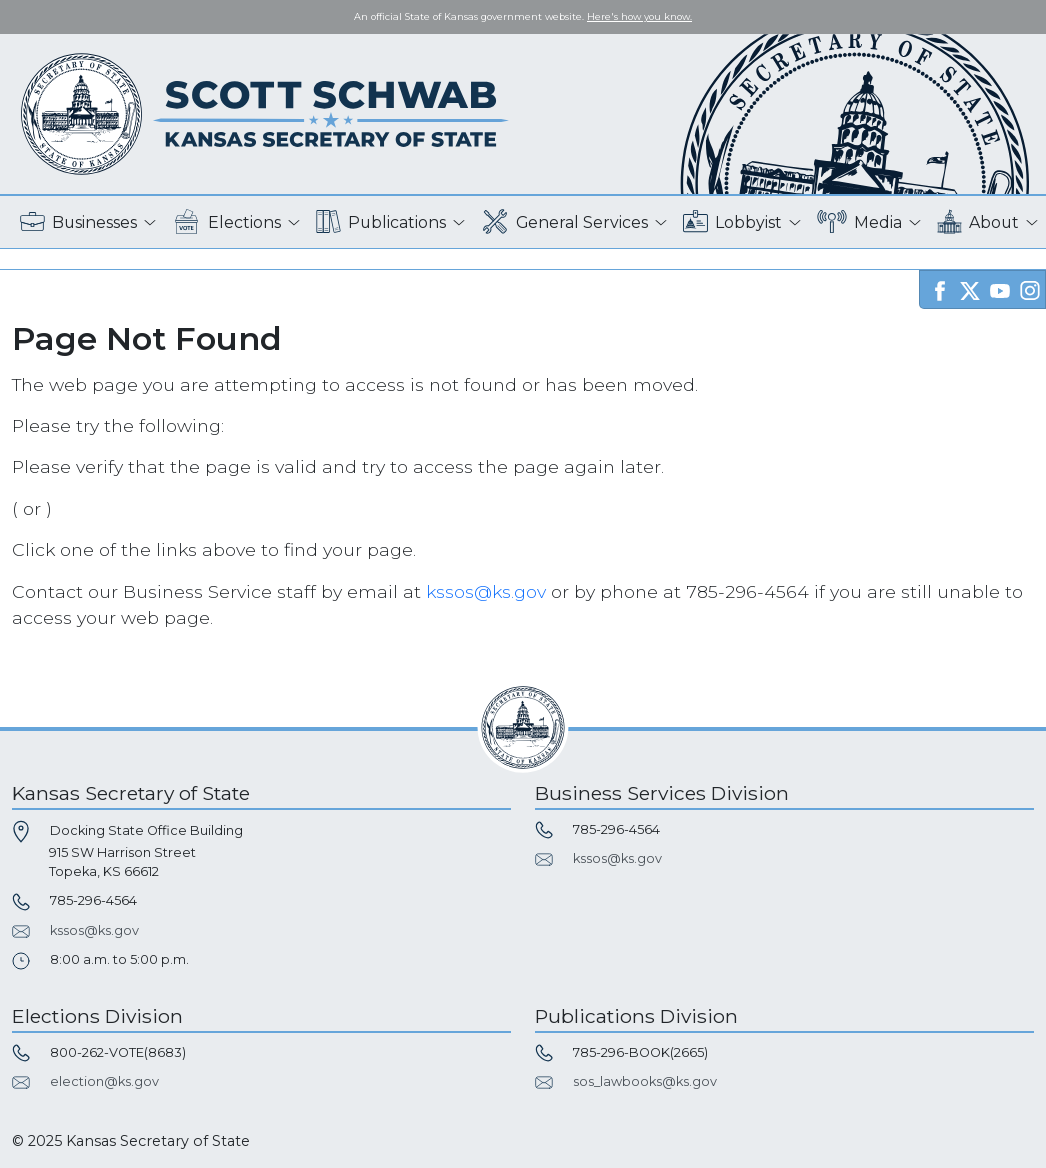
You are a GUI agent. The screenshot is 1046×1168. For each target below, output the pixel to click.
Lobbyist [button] (732, 222)
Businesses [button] (78, 222)
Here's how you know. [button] (639, 16)
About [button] (978, 222)
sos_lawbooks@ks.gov (645, 1081)
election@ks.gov (104, 1081)
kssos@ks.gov (486, 591)
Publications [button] (381, 222)
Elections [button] (226, 222)
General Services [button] (565, 222)
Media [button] (859, 222)
